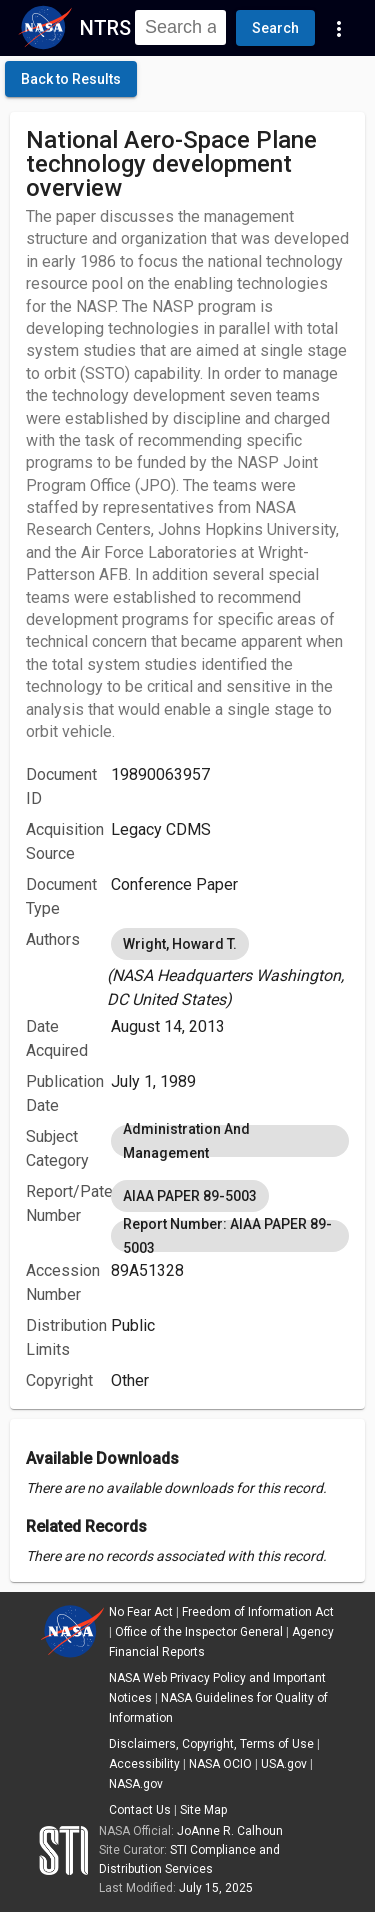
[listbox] (230, 968)
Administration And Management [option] (230, 1141)
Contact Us (140, 1810)
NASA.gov (136, 1784)
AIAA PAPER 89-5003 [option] (190, 1196)
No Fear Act (141, 1612)
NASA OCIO (220, 1764)
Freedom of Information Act (258, 1612)
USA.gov (284, 1764)
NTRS (105, 28)
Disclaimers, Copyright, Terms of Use (211, 1744)
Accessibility (144, 1764)
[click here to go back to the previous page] (71, 79)
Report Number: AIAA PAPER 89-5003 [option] (230, 1236)
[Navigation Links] (339, 28)
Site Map (203, 1810)
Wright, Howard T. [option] (180, 944)
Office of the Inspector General (199, 1632)
